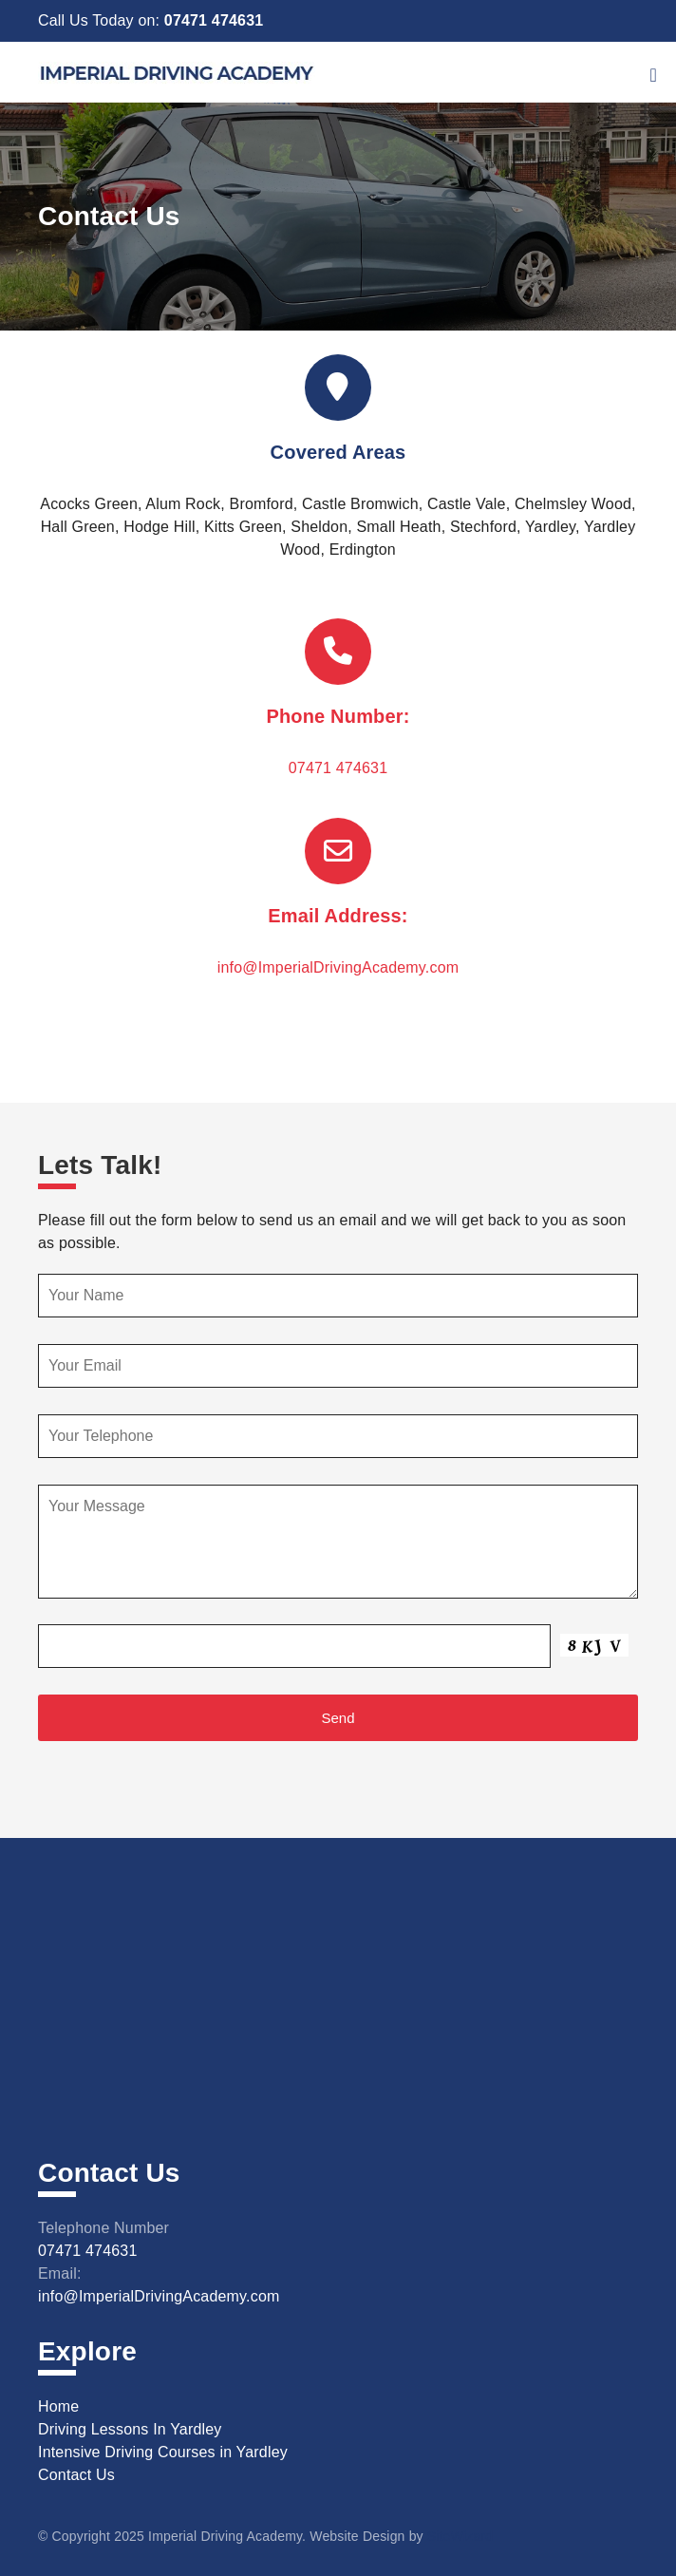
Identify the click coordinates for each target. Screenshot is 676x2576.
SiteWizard (460, 2536)
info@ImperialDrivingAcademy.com (338, 967)
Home (58, 2406)
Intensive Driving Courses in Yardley (163, 2452)
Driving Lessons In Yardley (130, 2429)
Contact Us (76, 2475)
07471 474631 (214, 20)
